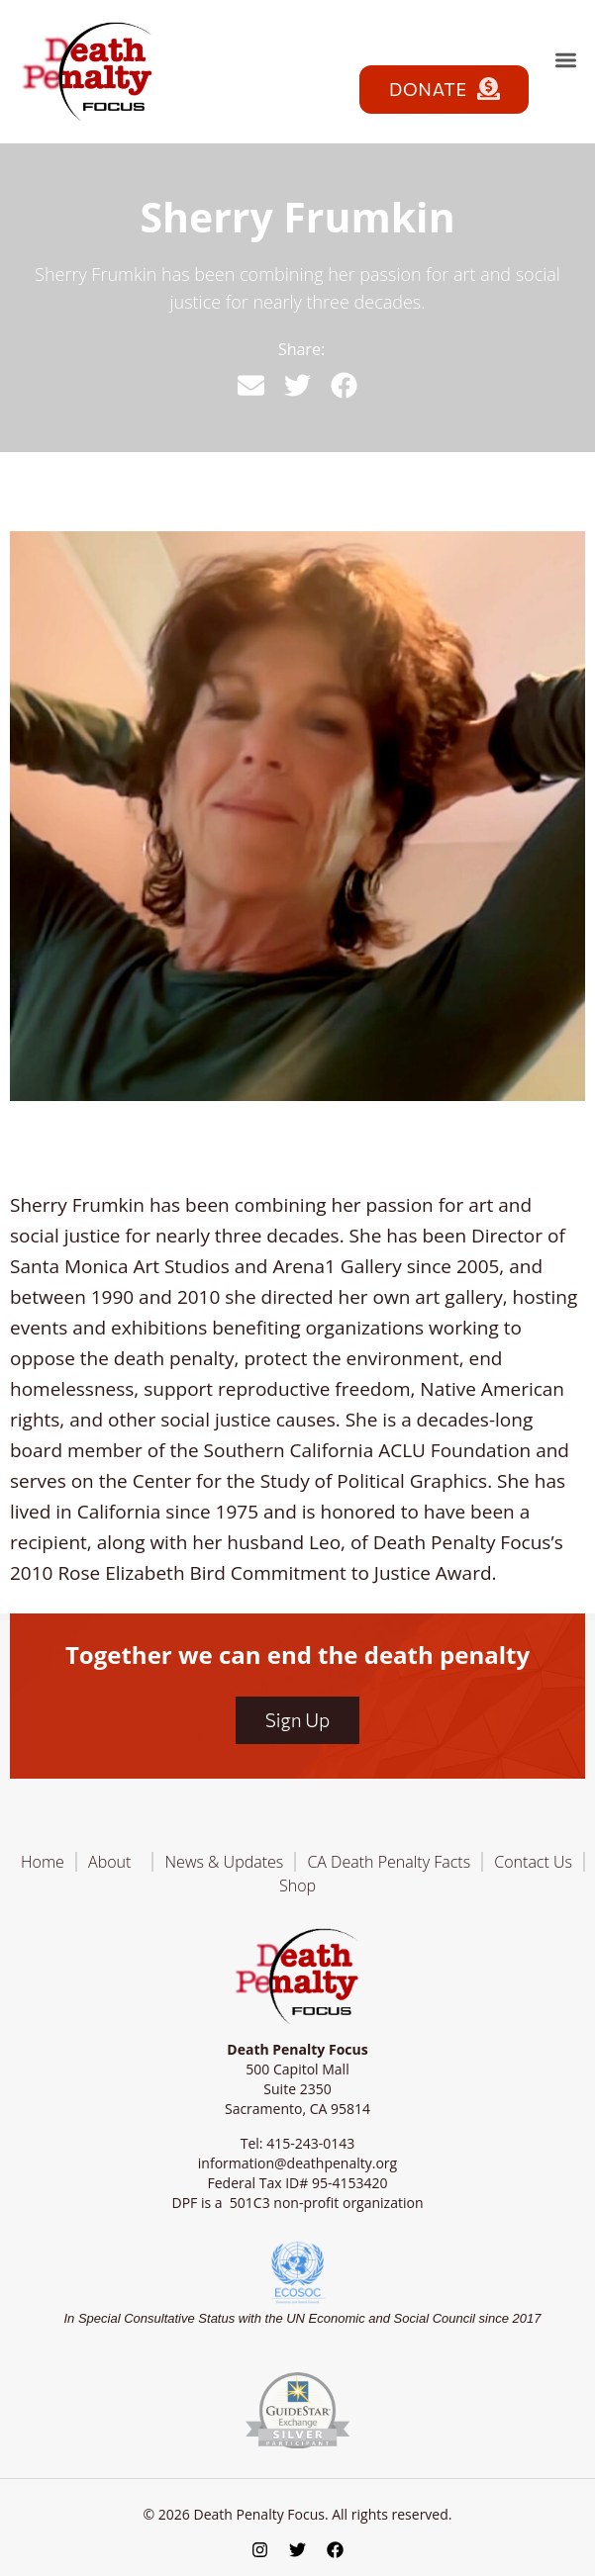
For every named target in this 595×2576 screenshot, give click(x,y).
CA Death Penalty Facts (388, 1862)
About (114, 1862)
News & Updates (224, 1862)
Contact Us (533, 1862)
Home (42, 1862)
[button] (565, 60)
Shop (297, 1885)
